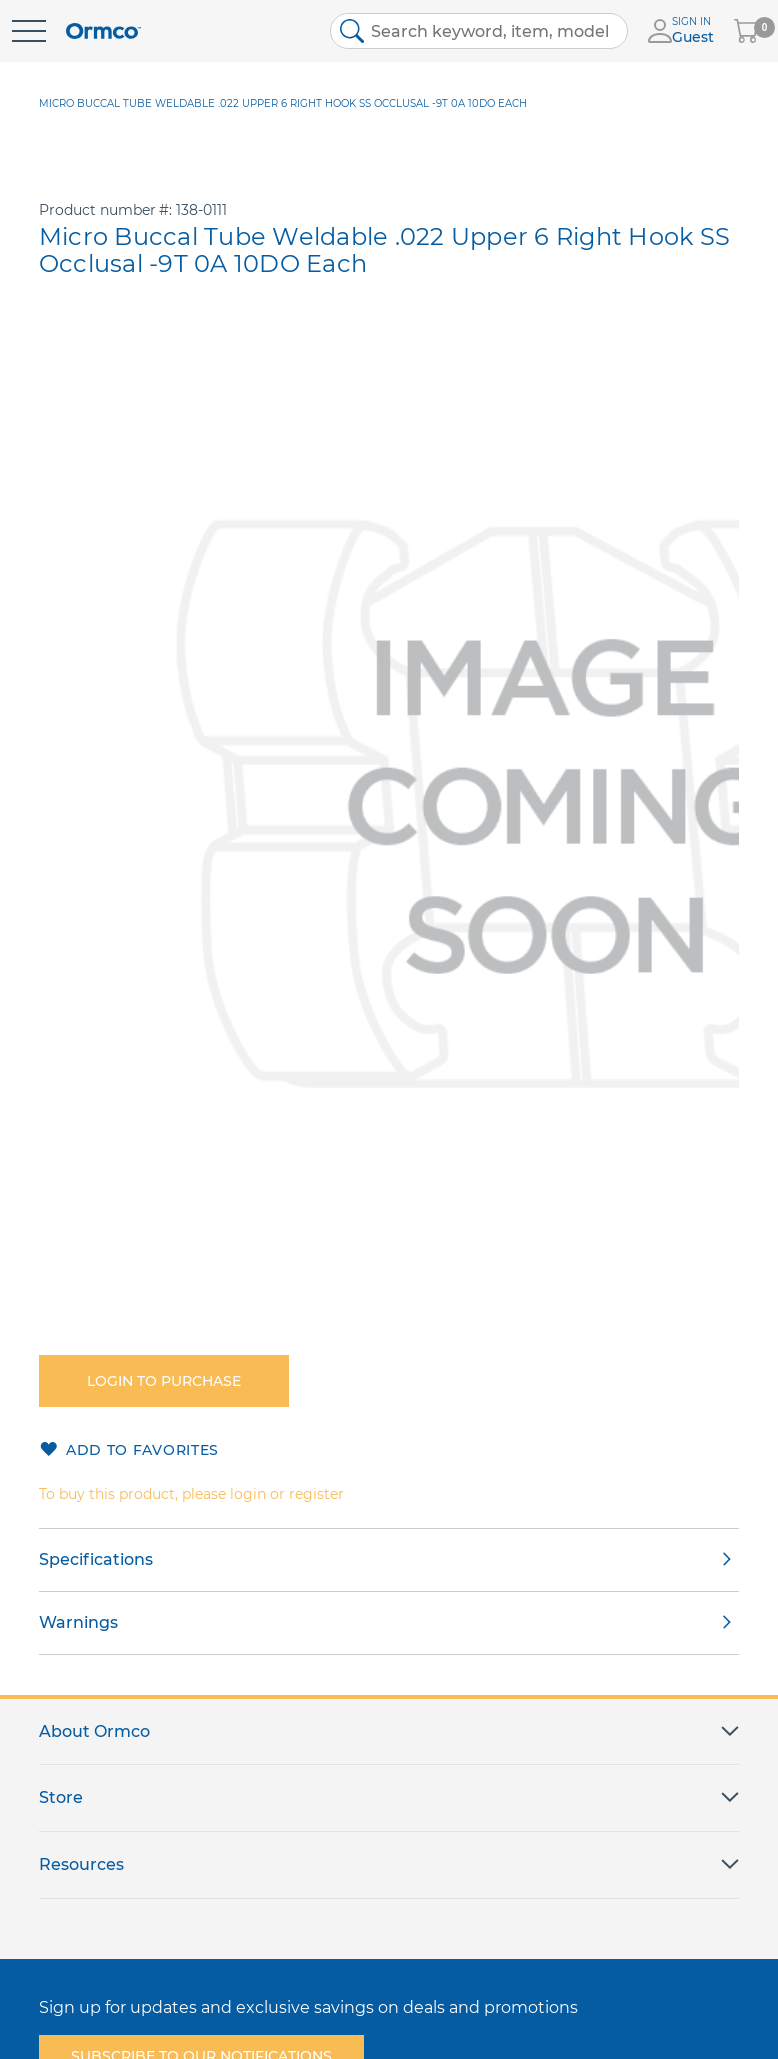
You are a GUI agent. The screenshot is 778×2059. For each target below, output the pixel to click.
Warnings (78, 1622)
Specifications (96, 1559)
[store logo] (103, 31)
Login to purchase (164, 1381)
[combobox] (479, 31)
